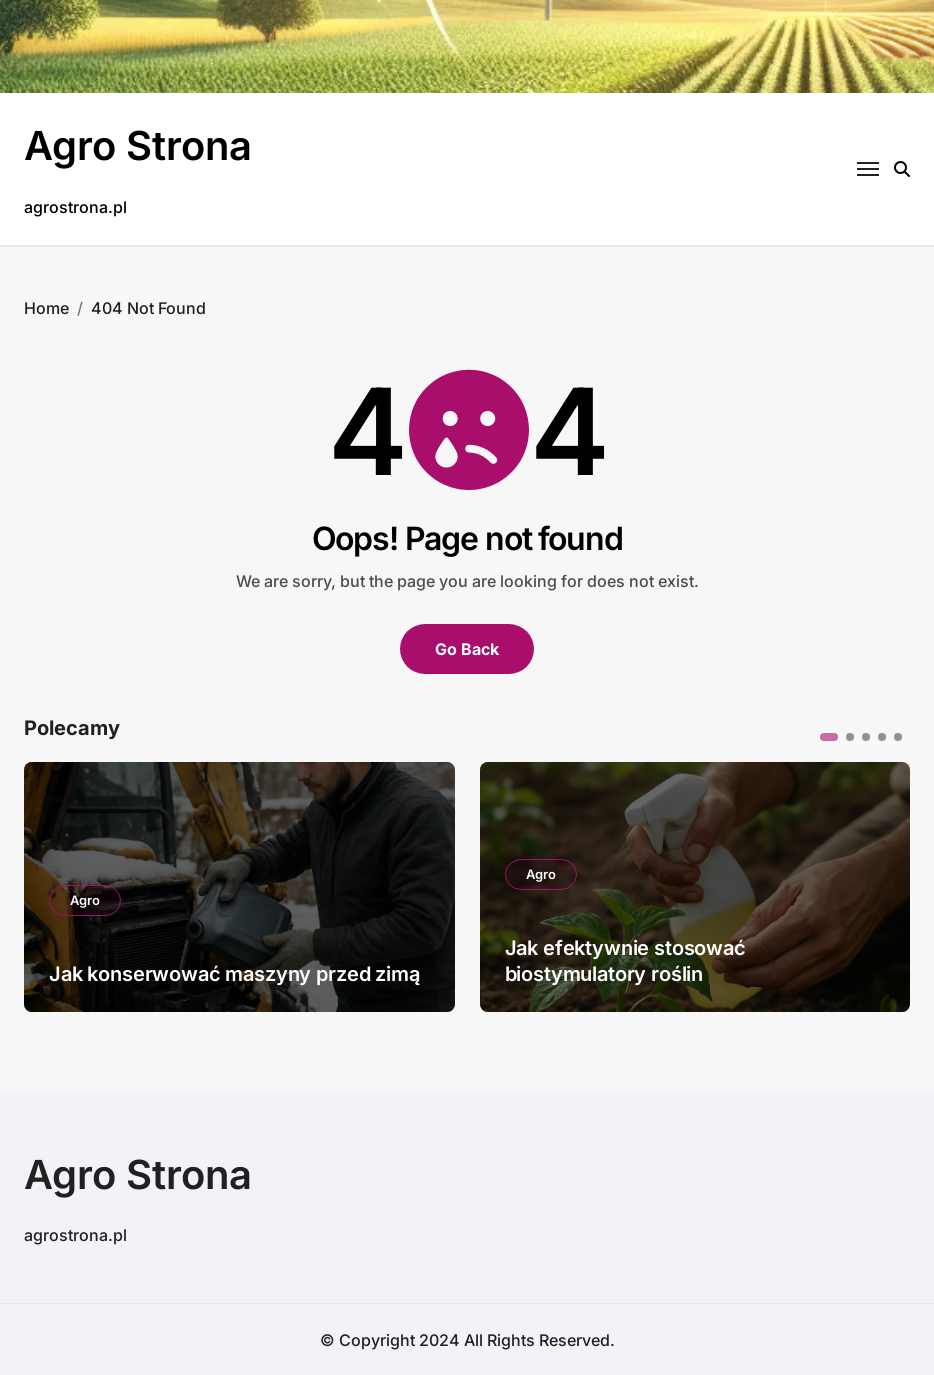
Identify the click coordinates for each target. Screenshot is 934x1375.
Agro (85, 899)
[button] (829, 736)
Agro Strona (138, 145)
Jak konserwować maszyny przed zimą (234, 973)
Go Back (467, 648)
